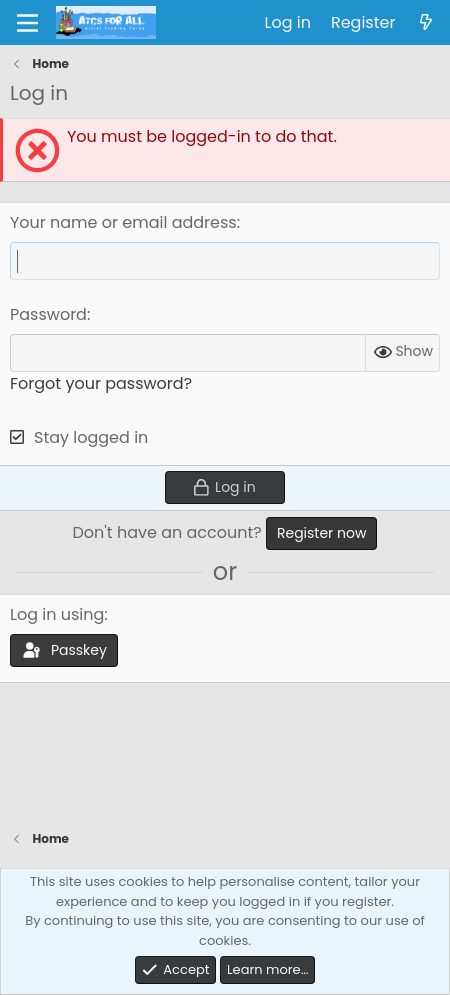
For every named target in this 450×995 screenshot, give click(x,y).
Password (48, 314)
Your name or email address (123, 222)
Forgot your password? (101, 383)
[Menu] (27, 23)
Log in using (57, 614)
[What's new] (425, 23)
